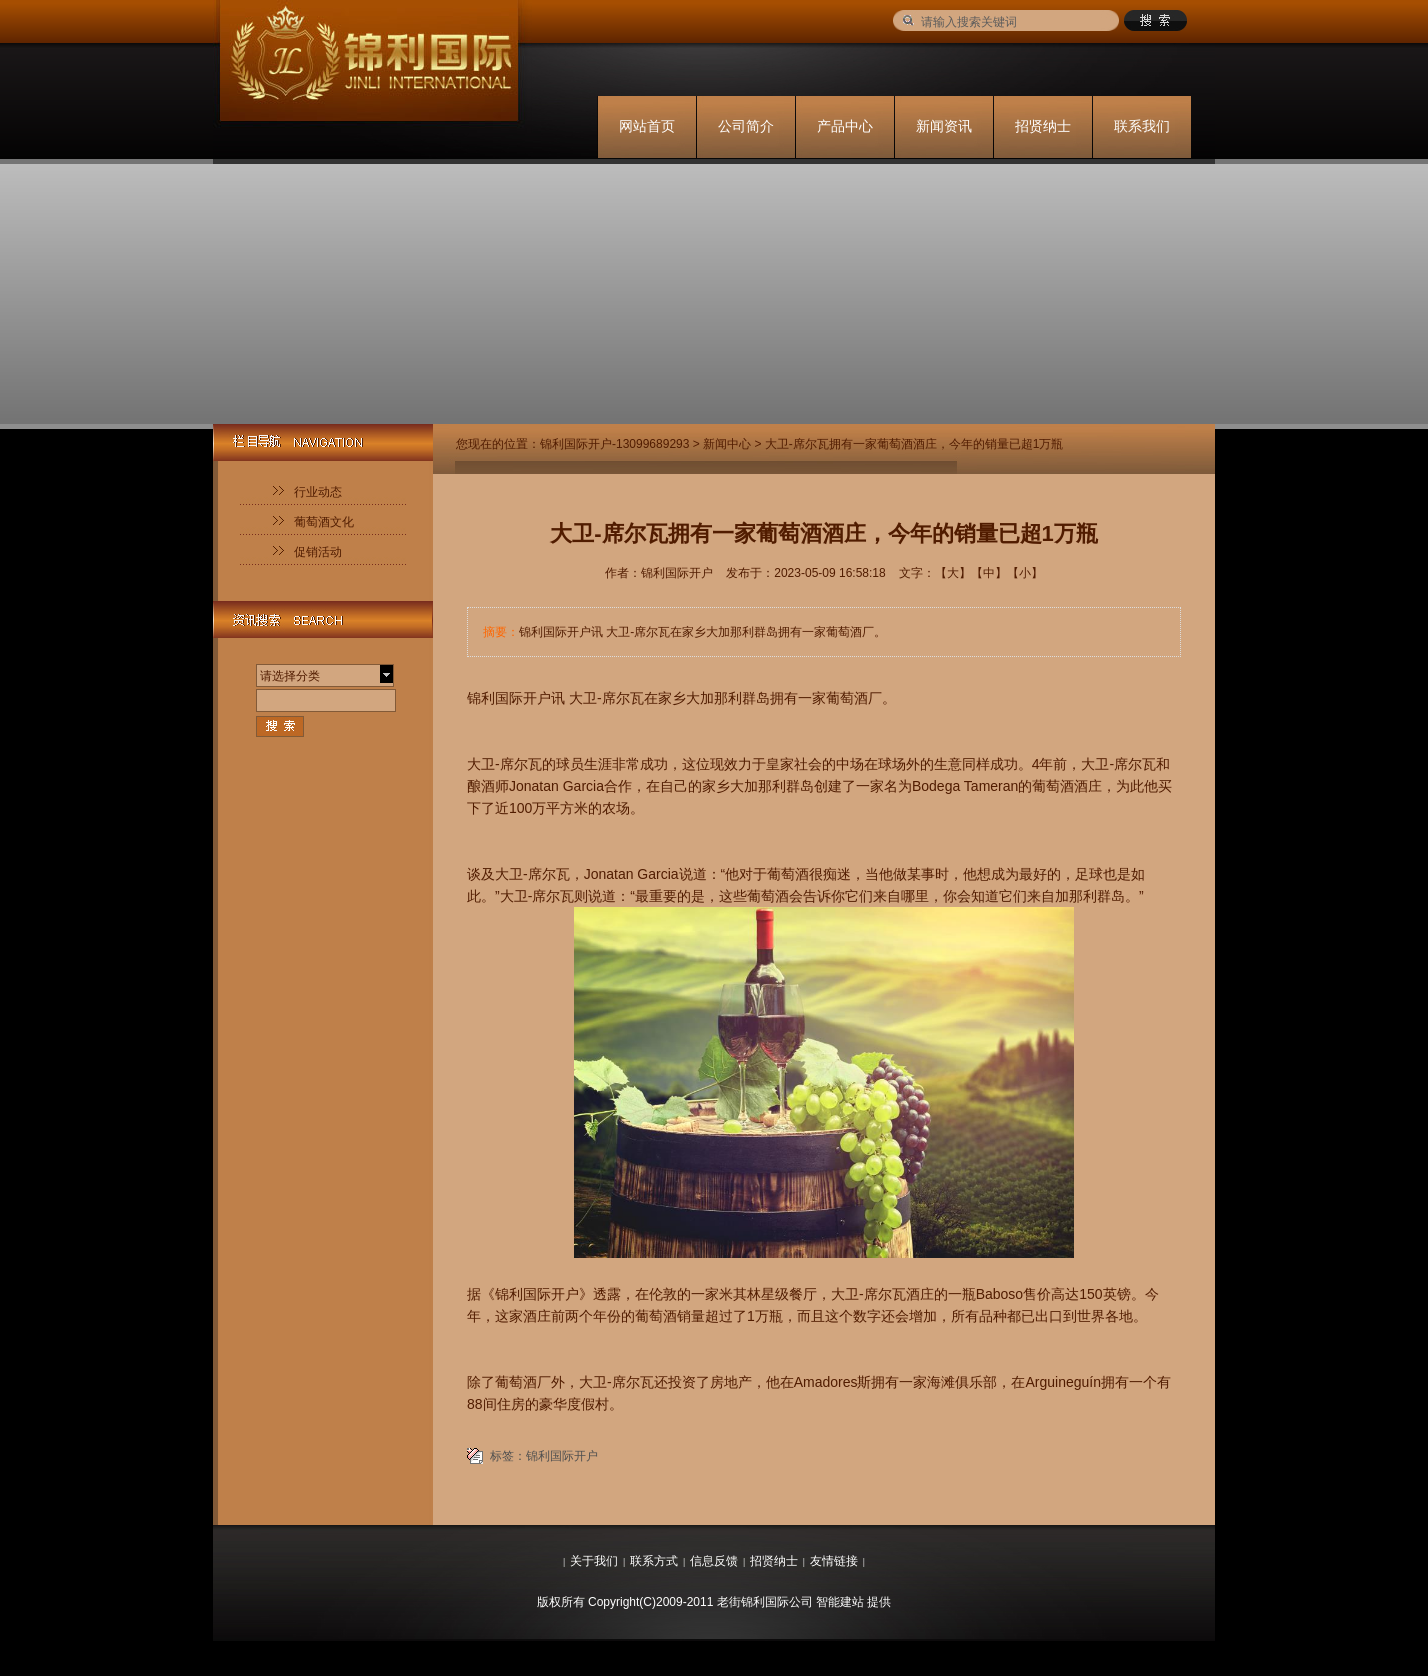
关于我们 (594, 1561)
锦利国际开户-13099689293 (614, 444)
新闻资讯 (944, 126)
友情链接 (834, 1561)
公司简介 (746, 126)
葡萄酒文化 (324, 522)
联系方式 (654, 1561)
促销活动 (318, 552)
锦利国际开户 (562, 1456)
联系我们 (1142, 126)
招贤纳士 (1043, 126)
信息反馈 (714, 1561)
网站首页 (647, 126)
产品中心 (845, 126)
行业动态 (318, 492)
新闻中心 (727, 444)
